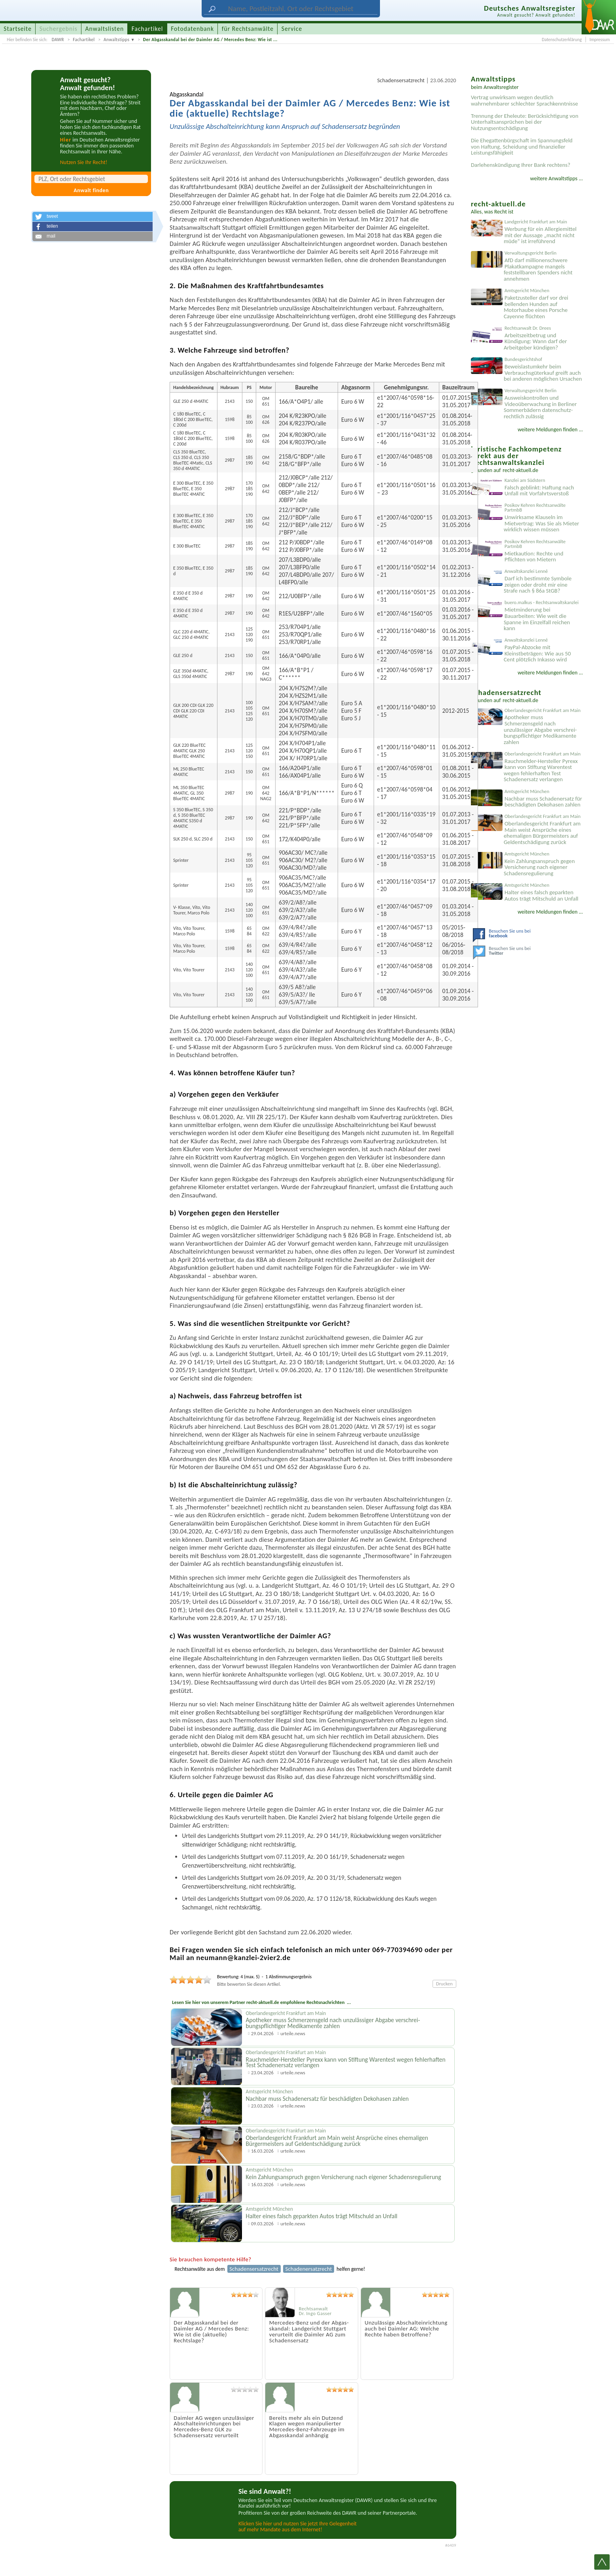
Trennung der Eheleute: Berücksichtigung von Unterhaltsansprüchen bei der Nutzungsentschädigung (524, 122)
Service (292, 28)
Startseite (18, 28)
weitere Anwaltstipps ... (556, 178)
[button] (92, 216)
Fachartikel (84, 39)
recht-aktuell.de (520, 470)
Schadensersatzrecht (401, 80)
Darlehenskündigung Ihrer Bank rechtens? (520, 164)
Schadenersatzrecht (308, 2268)
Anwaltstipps (116, 39)
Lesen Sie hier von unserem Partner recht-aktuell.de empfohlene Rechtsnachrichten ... (261, 2002)
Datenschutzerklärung (562, 39)
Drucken (444, 1984)
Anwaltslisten (104, 28)
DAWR (58, 39)
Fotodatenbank (192, 28)
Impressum (600, 39)
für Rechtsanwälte (248, 28)
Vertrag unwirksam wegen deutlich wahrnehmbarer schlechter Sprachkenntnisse (524, 100)
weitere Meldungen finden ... (550, 429)
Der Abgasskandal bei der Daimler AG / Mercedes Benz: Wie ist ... (210, 39)
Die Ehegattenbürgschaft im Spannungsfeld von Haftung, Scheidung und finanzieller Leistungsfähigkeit (522, 146)
